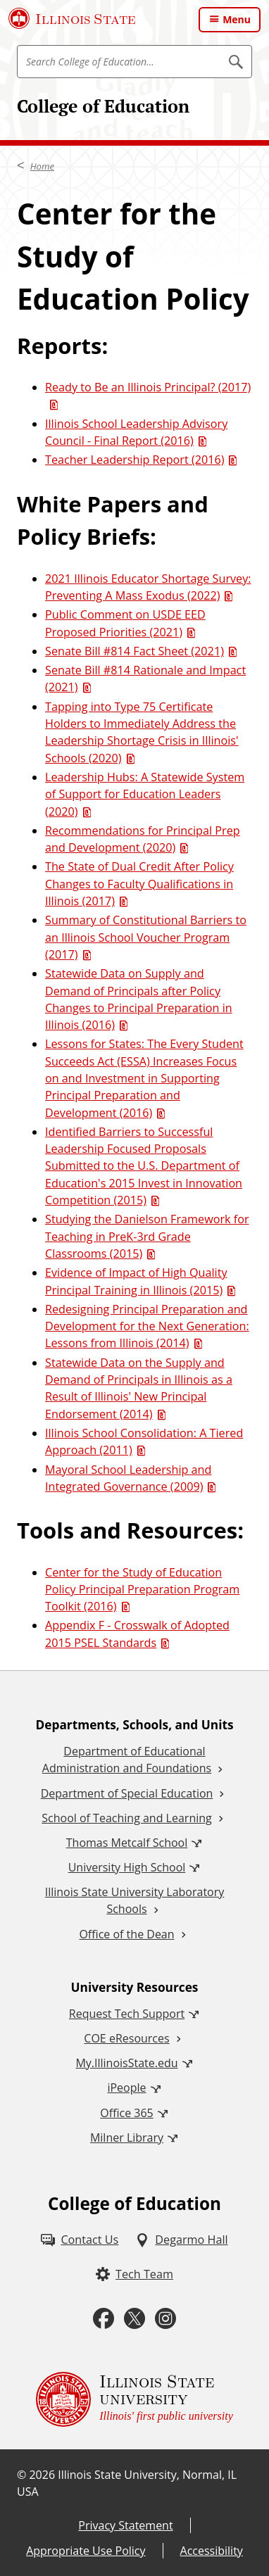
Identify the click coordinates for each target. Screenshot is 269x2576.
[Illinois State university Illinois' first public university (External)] (134, 2399)
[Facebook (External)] (103, 2318)
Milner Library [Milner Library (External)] (126, 2137)
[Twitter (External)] (134, 2318)
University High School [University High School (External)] (127, 1867)
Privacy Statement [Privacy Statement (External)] (125, 2525)
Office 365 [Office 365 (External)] (127, 2113)
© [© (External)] (21, 2474)
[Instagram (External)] (165, 2318)
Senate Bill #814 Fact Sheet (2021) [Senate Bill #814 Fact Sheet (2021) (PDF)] (134, 651)
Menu (237, 19)
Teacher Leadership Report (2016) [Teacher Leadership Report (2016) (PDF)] (134, 459)
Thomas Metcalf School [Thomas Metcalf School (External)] (126, 1842)
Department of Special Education (127, 1793)
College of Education (103, 106)
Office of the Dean (126, 1934)
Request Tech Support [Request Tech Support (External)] (126, 2013)
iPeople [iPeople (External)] (126, 2087)
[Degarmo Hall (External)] (181, 2239)
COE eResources (126, 2038)
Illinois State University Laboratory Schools (135, 1900)
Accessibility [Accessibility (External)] (211, 2550)
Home (42, 166)
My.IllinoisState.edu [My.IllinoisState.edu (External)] (126, 2063)
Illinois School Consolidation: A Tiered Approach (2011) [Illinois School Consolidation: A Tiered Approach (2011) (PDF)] (144, 1441)
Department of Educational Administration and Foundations (126, 1759)
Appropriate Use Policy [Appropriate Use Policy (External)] (85, 2550)
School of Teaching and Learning (126, 1818)
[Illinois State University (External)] (72, 18)
